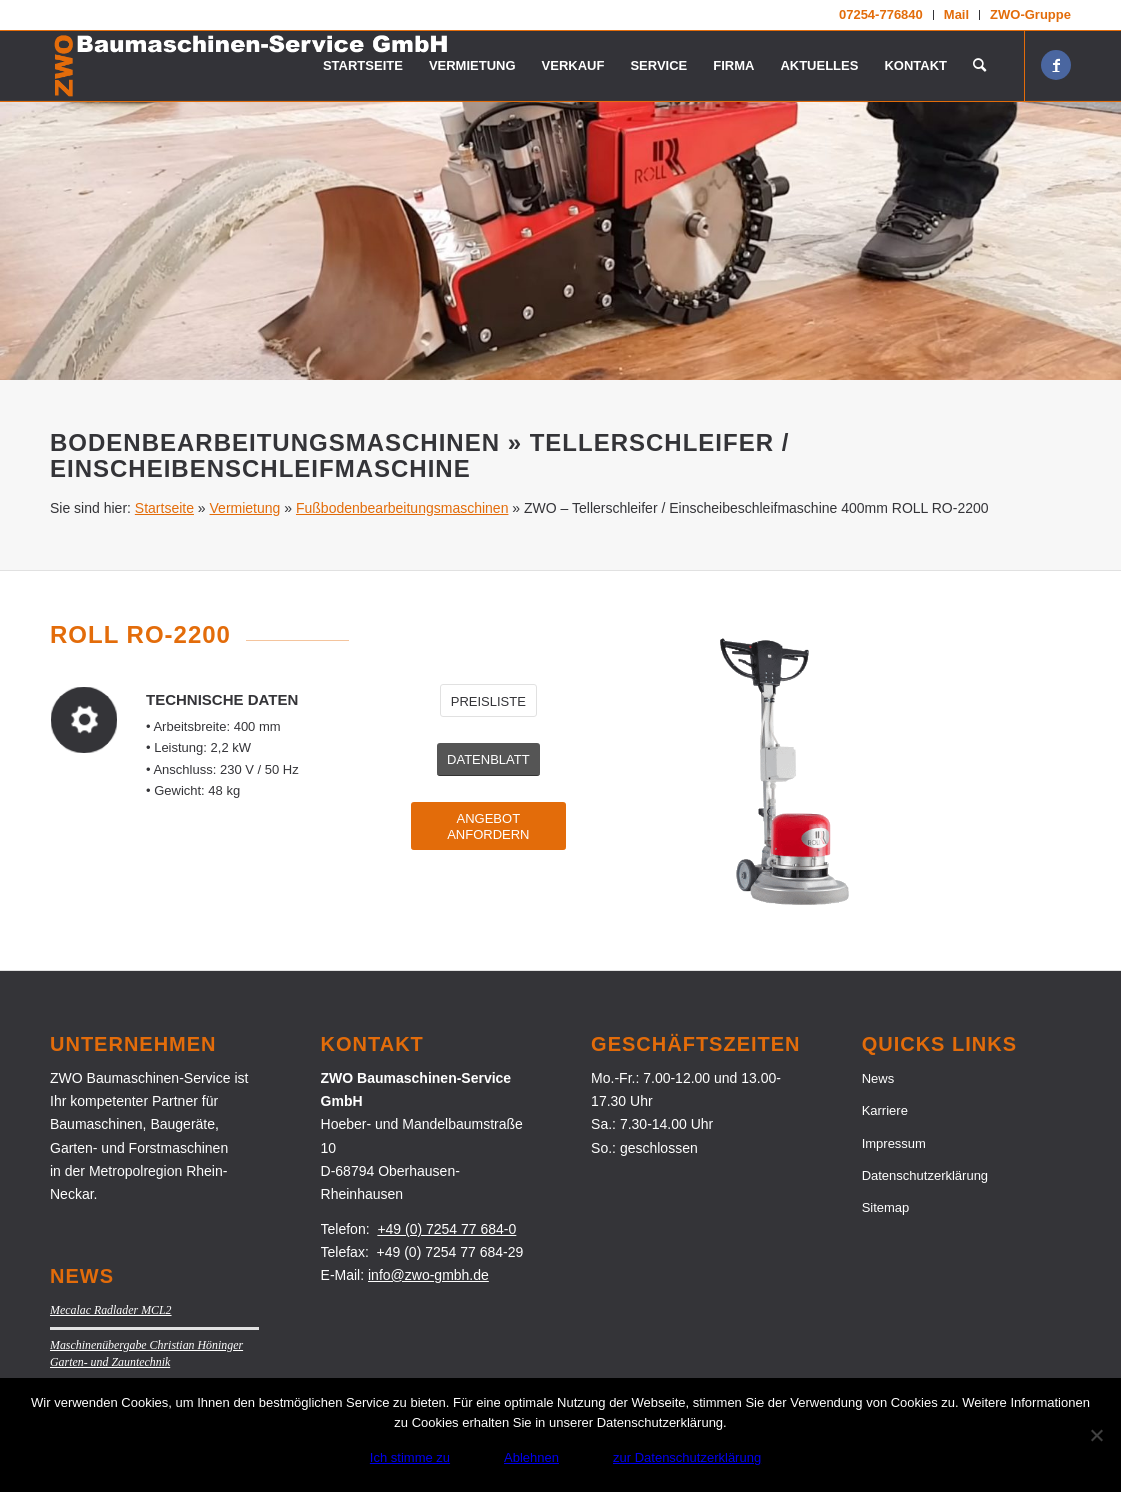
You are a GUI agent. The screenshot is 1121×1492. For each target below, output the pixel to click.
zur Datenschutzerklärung (687, 1457)
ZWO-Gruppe (1030, 14)
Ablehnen (531, 1457)
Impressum (894, 1143)
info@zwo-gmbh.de (428, 1275)
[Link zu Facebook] (1056, 65)
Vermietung (245, 508)
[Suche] (979, 66)
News (878, 1078)
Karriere (885, 1110)
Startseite (164, 508)
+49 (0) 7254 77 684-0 (446, 1229)
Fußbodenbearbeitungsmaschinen (402, 508)
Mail (956, 14)
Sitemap (886, 1207)
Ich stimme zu (410, 1457)
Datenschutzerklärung (925, 1175)
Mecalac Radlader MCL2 (111, 1310)
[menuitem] (881, 15)
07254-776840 (881, 14)
